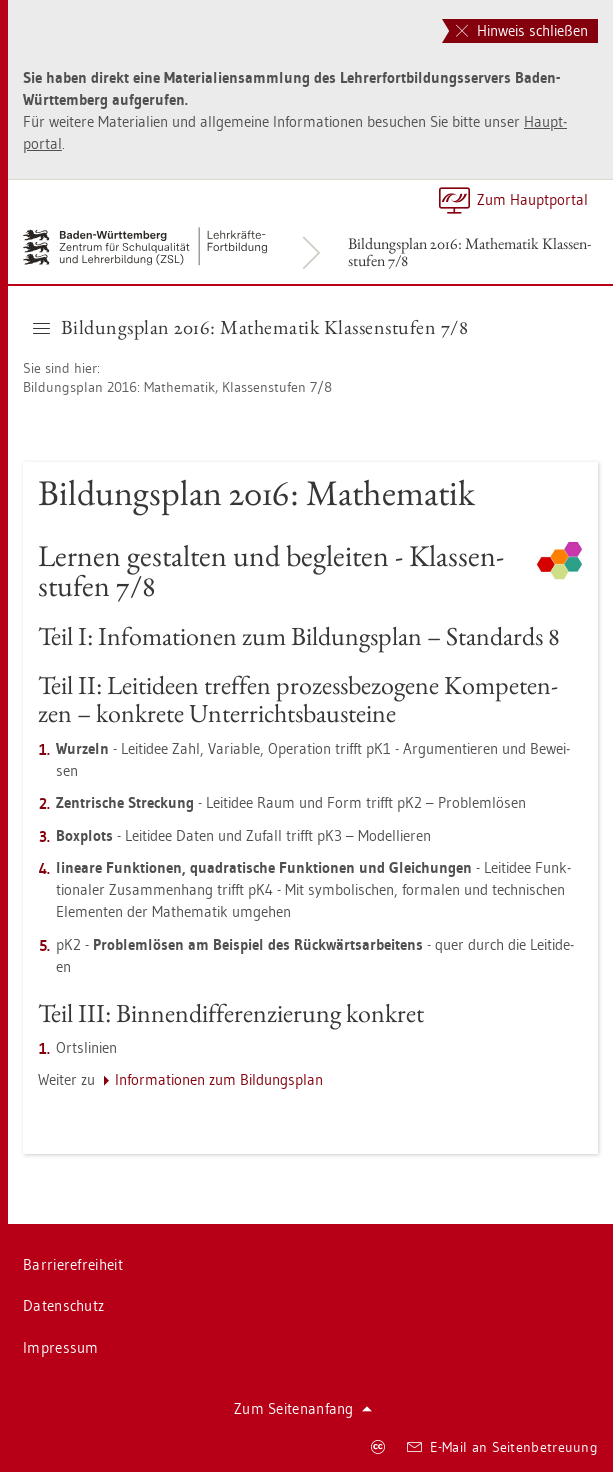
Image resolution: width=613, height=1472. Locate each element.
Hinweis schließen (522, 30)
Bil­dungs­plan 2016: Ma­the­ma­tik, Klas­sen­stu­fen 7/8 (177, 387)
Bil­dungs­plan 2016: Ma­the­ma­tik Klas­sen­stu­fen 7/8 (469, 252)
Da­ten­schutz (63, 1305)
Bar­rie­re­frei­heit (73, 1264)
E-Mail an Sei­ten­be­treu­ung (502, 1447)
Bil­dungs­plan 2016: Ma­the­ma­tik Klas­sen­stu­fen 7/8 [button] (250, 327)
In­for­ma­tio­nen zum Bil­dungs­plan (219, 1079)
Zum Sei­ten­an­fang (303, 1408)
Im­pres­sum (61, 1347)
